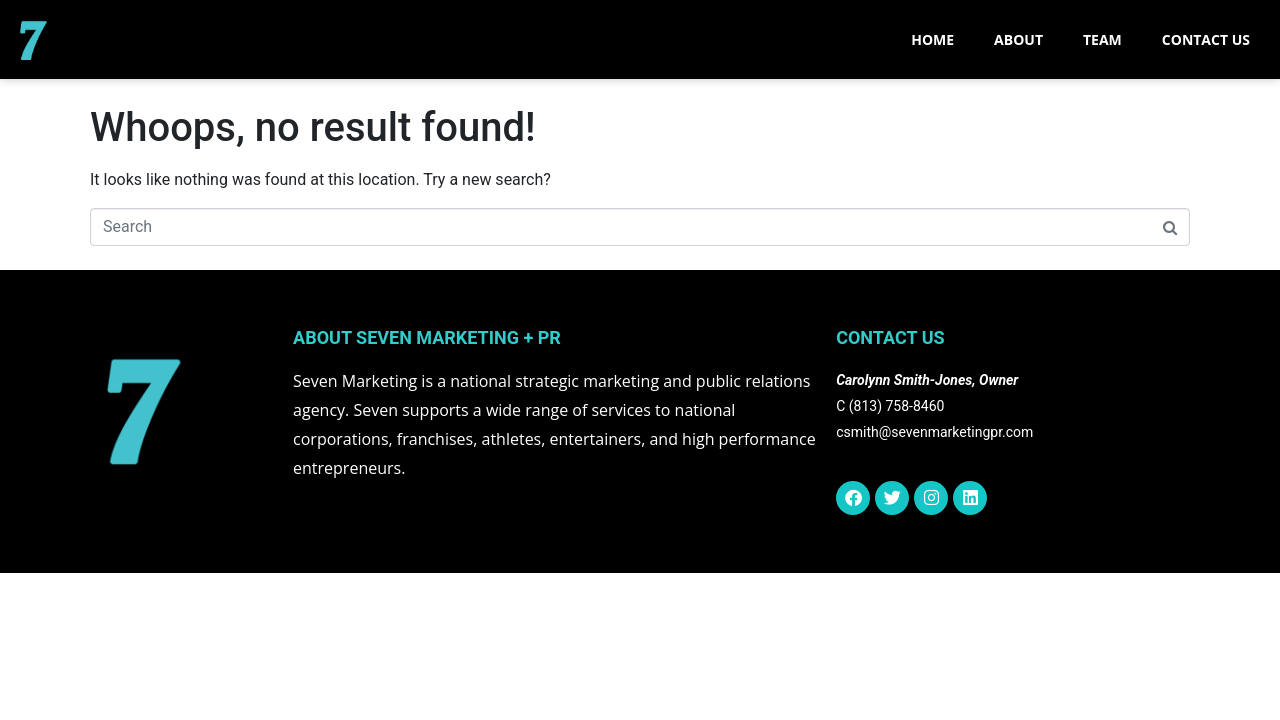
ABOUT (1018, 39)
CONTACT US (1206, 39)
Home (932, 39)
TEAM (1102, 39)
